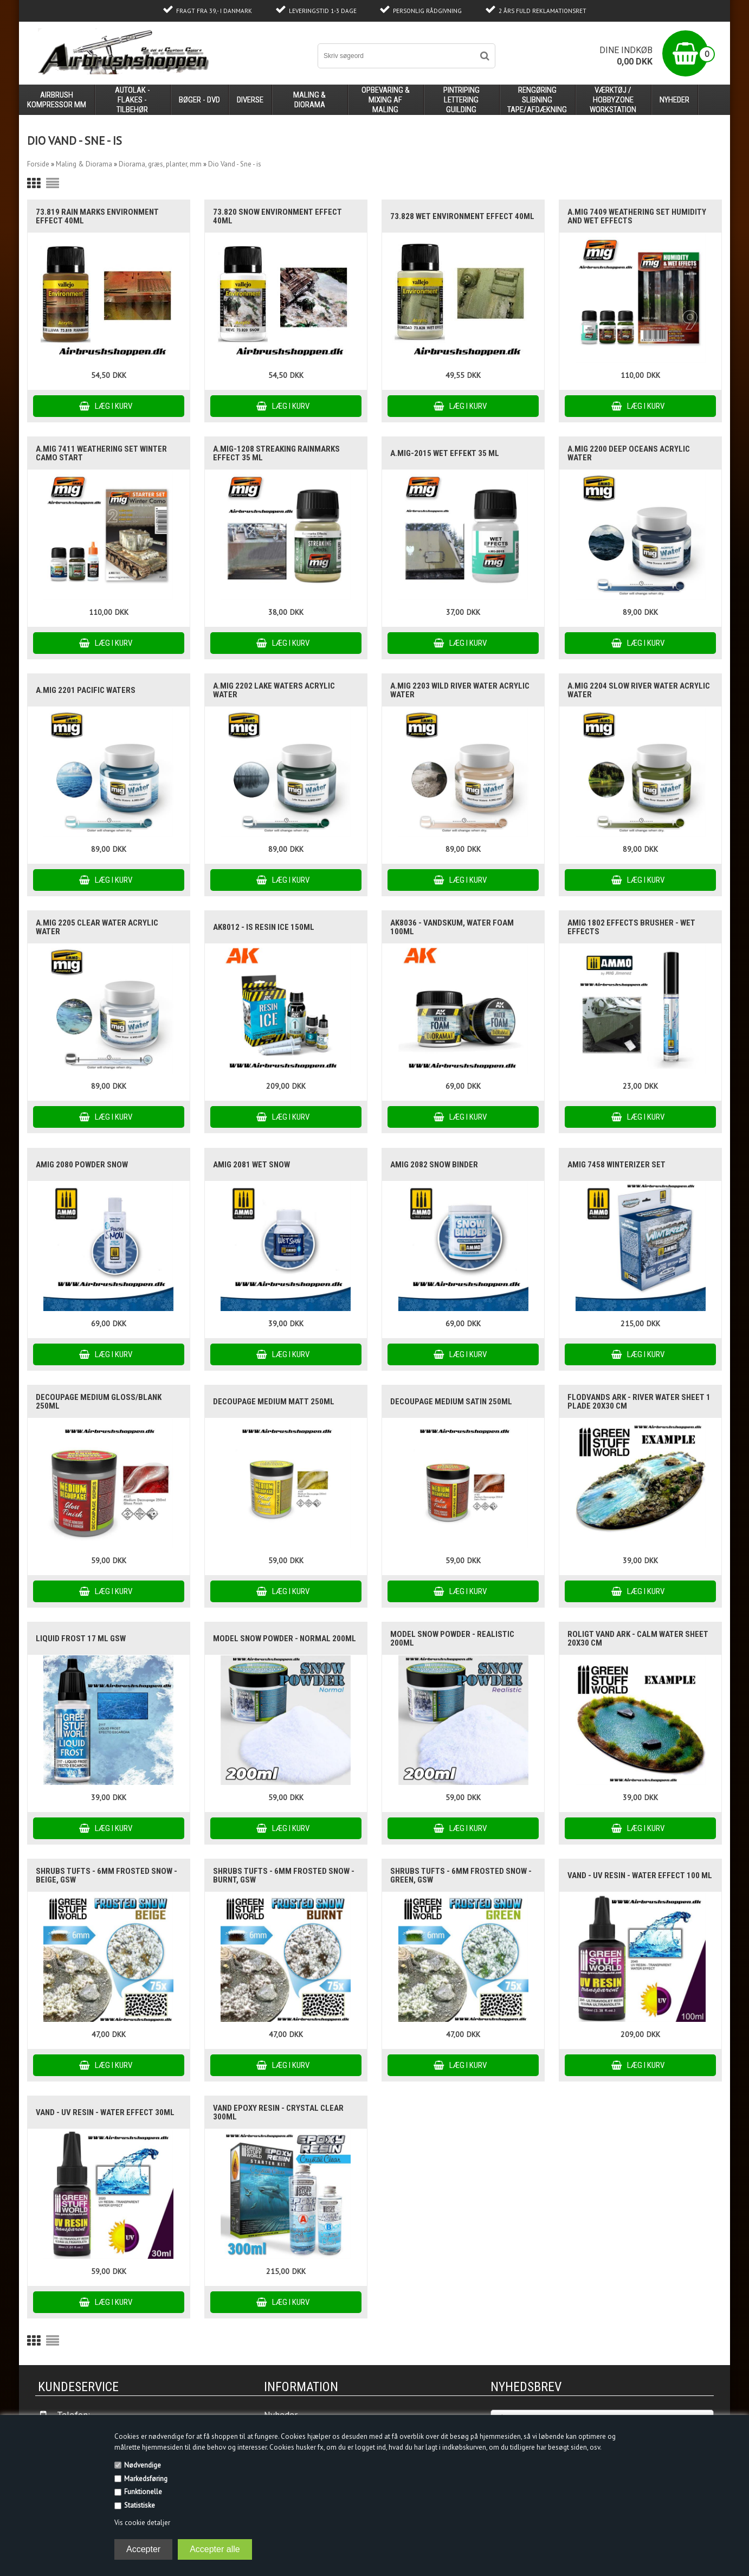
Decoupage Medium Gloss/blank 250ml (99, 1401)
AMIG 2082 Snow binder (434, 1165)
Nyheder (674, 100)
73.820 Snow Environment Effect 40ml (277, 216)
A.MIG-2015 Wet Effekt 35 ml (444, 453)
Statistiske (139, 2505)
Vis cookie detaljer (142, 2522)
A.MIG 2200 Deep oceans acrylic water (628, 453)
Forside (38, 164)
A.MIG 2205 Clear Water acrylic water (97, 927)
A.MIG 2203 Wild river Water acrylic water (460, 690)
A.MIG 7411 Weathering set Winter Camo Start (101, 453)
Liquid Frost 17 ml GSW (81, 1638)
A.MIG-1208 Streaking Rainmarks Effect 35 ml (276, 453)
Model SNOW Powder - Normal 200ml (284, 1638)
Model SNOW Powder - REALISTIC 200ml (452, 1638)
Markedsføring (145, 2478)
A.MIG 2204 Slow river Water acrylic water (638, 690)
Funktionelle (143, 2491)
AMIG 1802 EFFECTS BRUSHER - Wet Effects (631, 927)
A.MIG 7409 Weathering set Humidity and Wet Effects (636, 216)
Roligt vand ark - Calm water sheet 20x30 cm (637, 1638)
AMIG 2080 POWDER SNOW (82, 1165)
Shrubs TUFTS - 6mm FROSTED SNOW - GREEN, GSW (461, 1875)
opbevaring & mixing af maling (385, 99)
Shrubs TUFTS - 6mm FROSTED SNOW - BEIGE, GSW (106, 1875)
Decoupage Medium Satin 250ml (451, 1401)
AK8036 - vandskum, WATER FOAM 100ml (452, 927)
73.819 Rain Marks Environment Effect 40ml (97, 216)
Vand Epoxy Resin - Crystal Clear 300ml (278, 2112)
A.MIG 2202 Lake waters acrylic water (274, 690)
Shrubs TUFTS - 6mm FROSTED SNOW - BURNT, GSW (283, 1875)
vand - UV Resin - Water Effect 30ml (105, 2112)
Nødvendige (142, 2465)
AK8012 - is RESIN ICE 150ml (263, 927)
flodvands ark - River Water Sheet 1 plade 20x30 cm (639, 1401)
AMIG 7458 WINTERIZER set (616, 1165)
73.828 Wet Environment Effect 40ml (462, 216)
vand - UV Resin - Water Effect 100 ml (639, 1875)
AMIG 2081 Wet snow (251, 1165)
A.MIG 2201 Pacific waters (85, 690)
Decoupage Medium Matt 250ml (273, 1401)
